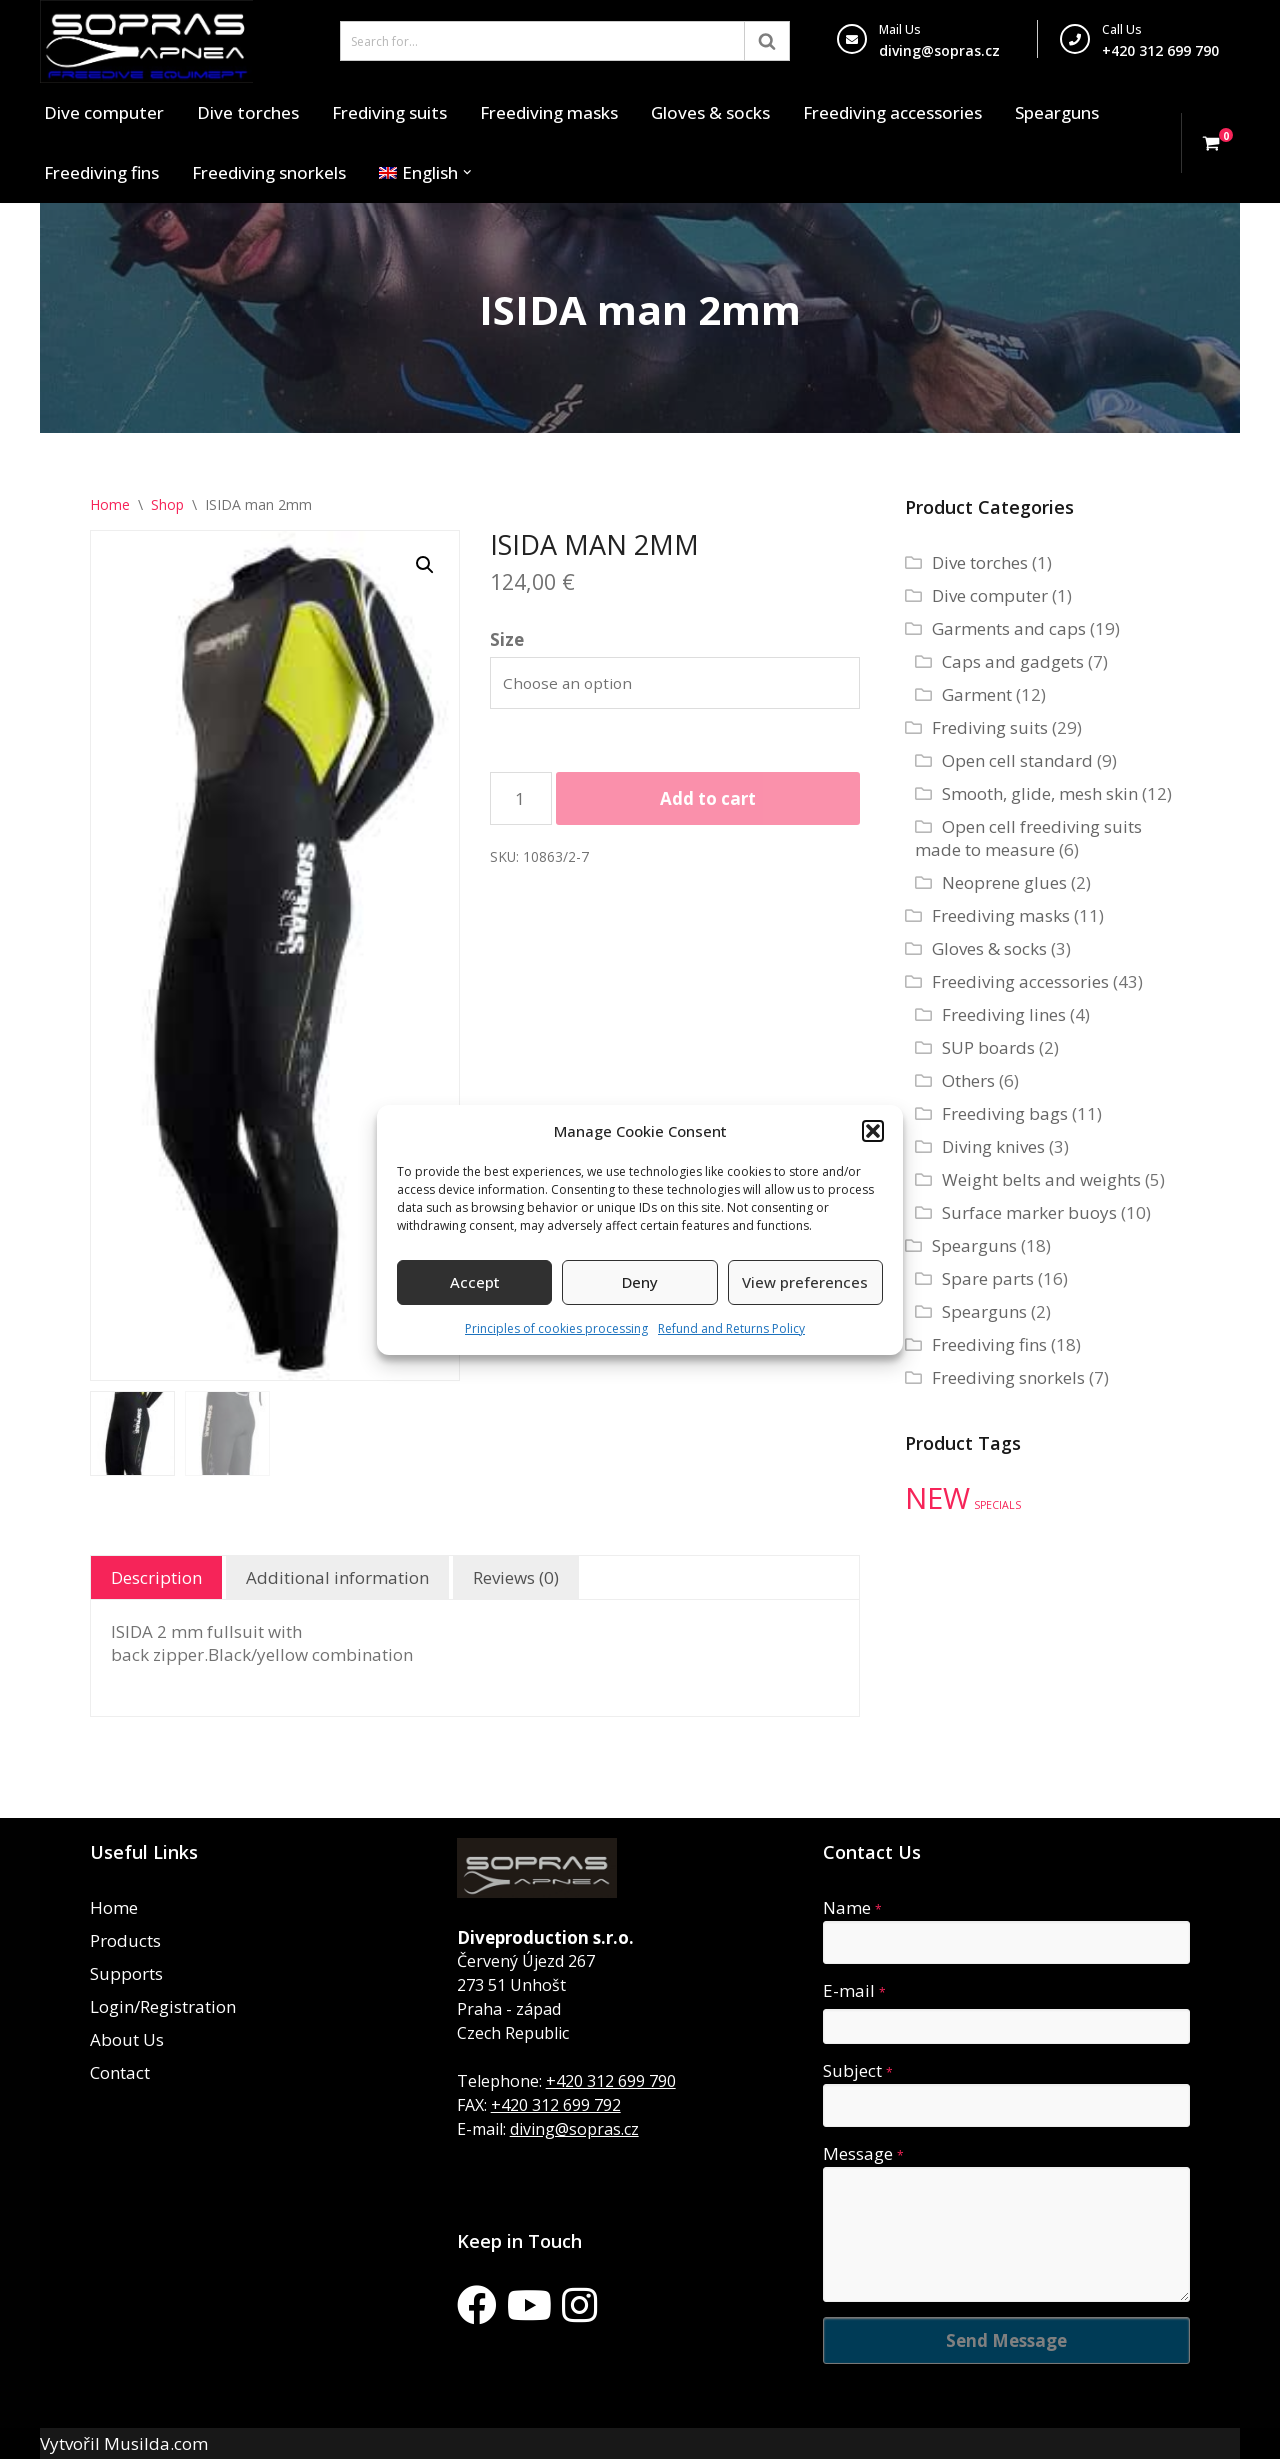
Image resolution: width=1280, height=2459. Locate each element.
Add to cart (708, 798)
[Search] (542, 41)
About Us (127, 2039)
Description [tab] (156, 1577)
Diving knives (993, 1146)
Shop (167, 504)
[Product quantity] (521, 798)
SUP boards (988, 1047)
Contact (120, 2072)
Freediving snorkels (269, 172)
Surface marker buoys (1029, 1212)
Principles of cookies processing (556, 1328)
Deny (640, 1282)
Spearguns (1057, 112)
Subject (858, 2070)
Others (968, 1080)
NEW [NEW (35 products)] (937, 1498)
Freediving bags (1005, 1113)
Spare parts (988, 1278)
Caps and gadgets (1013, 661)
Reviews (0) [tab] (516, 1577)
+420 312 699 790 (611, 2081)
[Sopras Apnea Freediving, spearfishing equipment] (146, 41)
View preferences (805, 1282)
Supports (126, 1973)
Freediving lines (1004, 1014)
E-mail (854, 1990)
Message (863, 2153)
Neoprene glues (1004, 882)
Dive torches (248, 112)
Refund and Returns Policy (731, 1328)
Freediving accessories (892, 112)
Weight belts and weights (1041, 1179)
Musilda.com (156, 2443)
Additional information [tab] (337, 1577)
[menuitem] (418, 173)
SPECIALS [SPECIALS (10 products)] (997, 1505)
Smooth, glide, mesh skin (1040, 793)
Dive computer (104, 112)
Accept (475, 1282)
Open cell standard (1017, 760)
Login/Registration (163, 2006)
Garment (977, 694)
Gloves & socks (710, 112)
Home (110, 504)
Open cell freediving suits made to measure (1028, 838)
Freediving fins (101, 172)
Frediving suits (389, 112)
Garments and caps (1009, 628)
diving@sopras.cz (939, 50)
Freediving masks (549, 112)
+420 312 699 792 (556, 2105)
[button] (873, 1131)
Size (507, 639)
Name (852, 1907)
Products (125, 1940)
